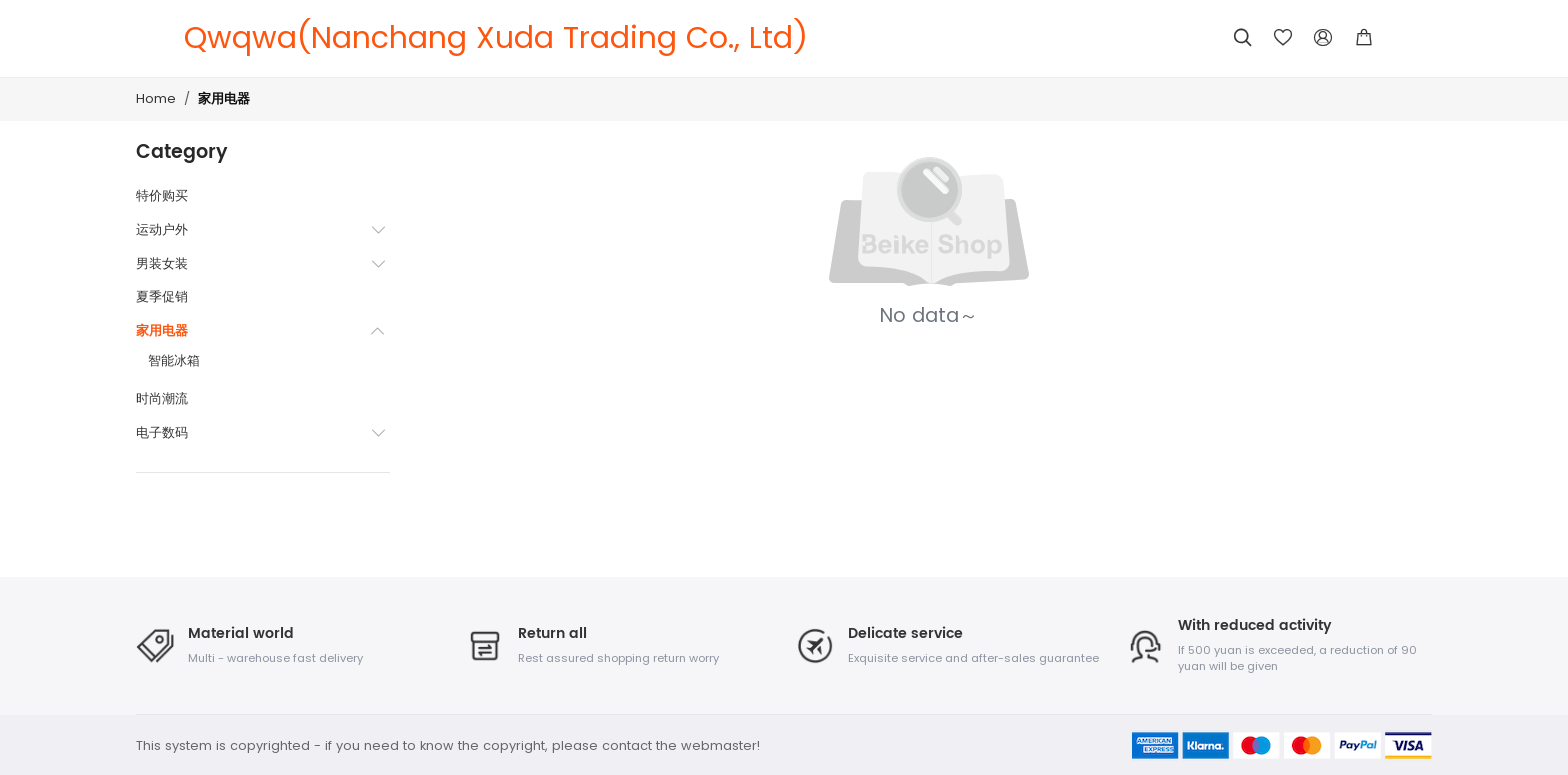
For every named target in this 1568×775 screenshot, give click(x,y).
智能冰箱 (174, 360)
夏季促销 (162, 296)
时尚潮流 (162, 398)
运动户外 (162, 229)
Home (156, 98)
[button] (1364, 38)
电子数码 (162, 432)
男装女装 (162, 263)
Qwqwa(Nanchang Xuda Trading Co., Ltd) (496, 38)
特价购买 (162, 195)
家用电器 (224, 99)
